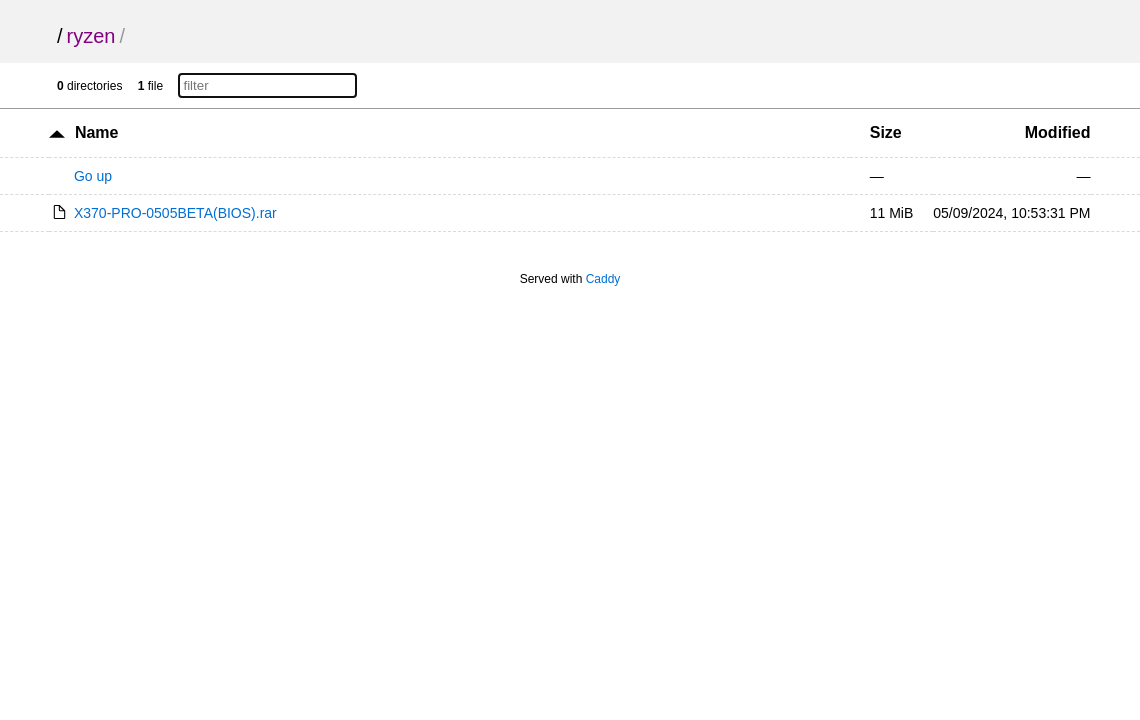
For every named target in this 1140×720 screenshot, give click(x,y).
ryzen (91, 36)
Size (886, 132)
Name (97, 132)
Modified (1058, 132)
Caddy (603, 279)
